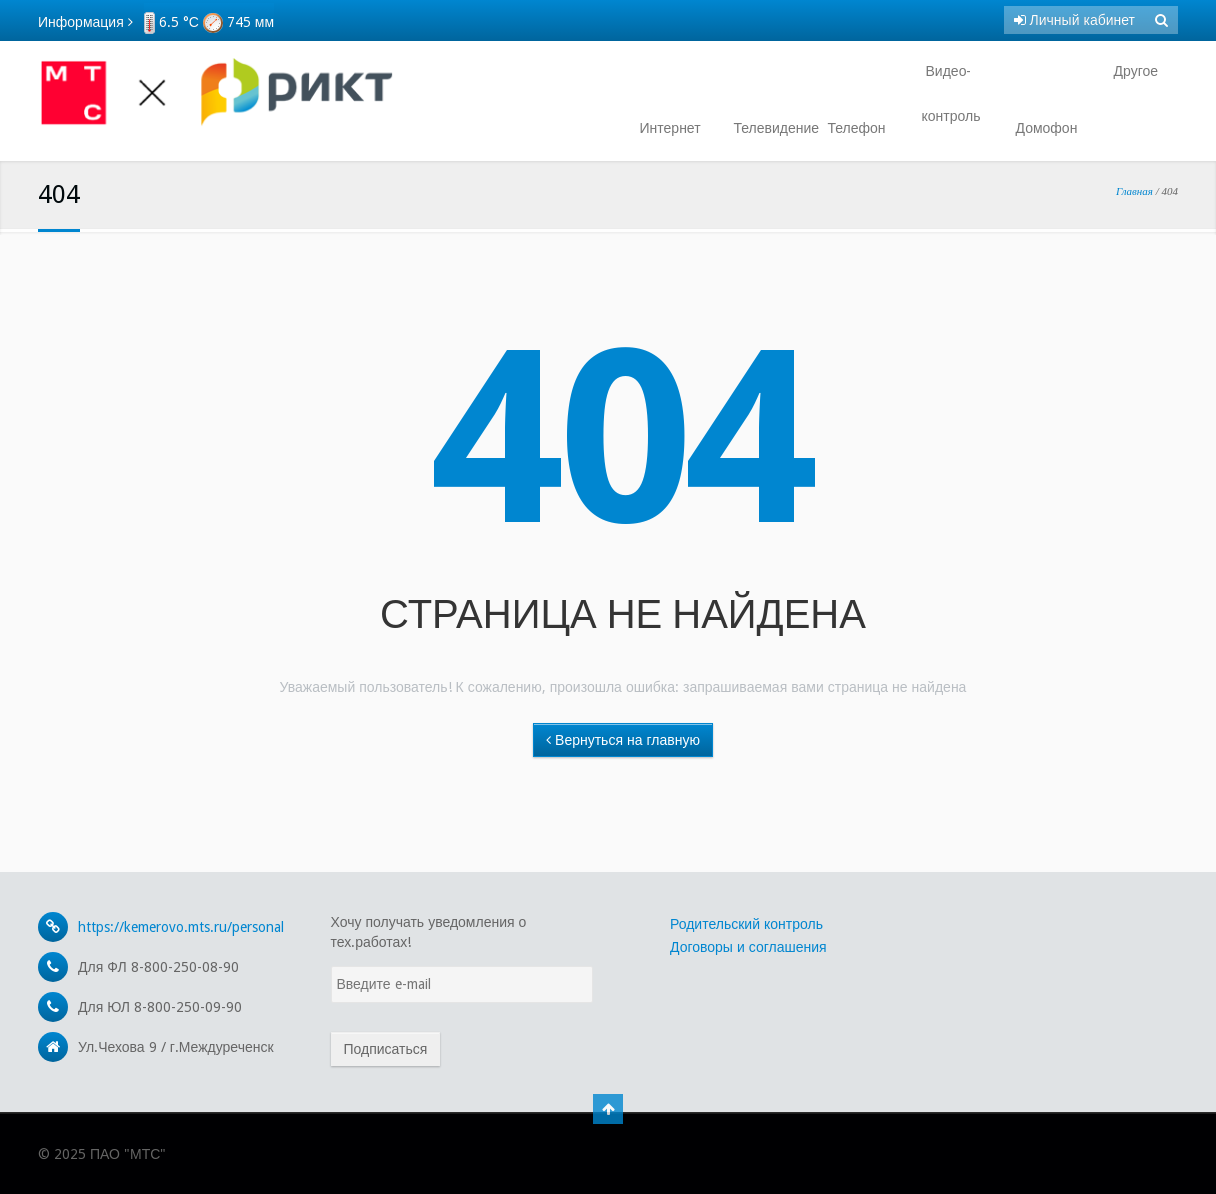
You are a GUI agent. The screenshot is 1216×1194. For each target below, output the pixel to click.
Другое (1134, 71)
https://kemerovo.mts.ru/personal (181, 927)
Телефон (857, 128)
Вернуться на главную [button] (623, 740)
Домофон (1047, 128)
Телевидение (769, 128)
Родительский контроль (746, 924)
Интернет (670, 128)
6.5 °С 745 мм (209, 22)
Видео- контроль (951, 93)
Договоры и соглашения (748, 947)
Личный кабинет (1074, 20)
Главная (1134, 191)
